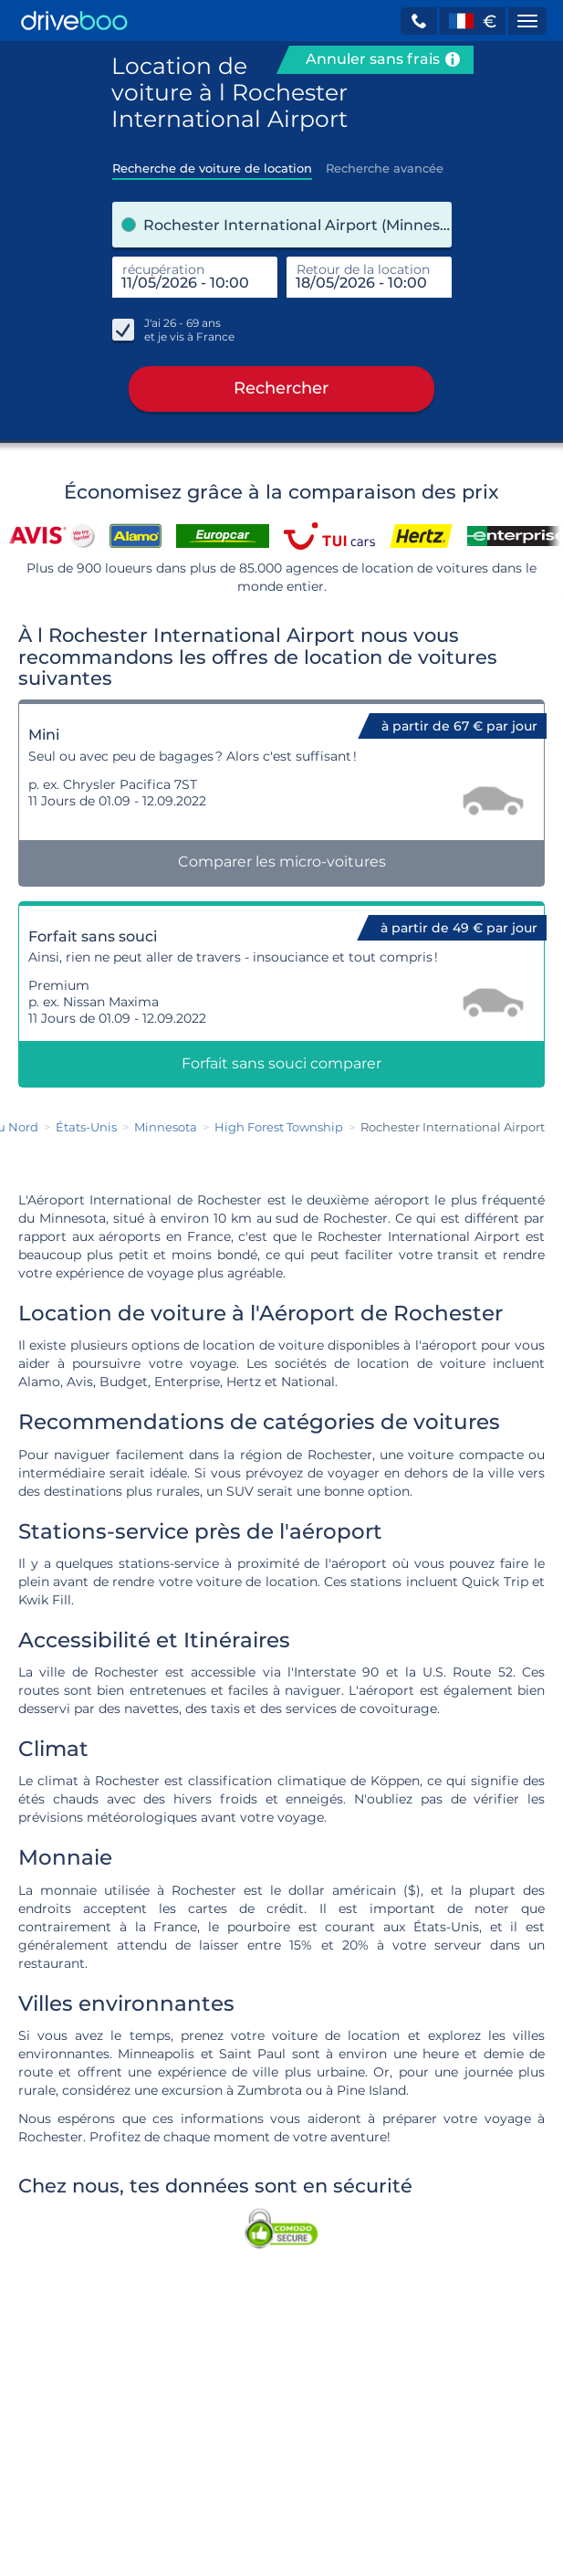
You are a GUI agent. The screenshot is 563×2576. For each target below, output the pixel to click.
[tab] (212, 162)
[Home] (74, 21)
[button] (419, 21)
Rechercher (281, 393)
